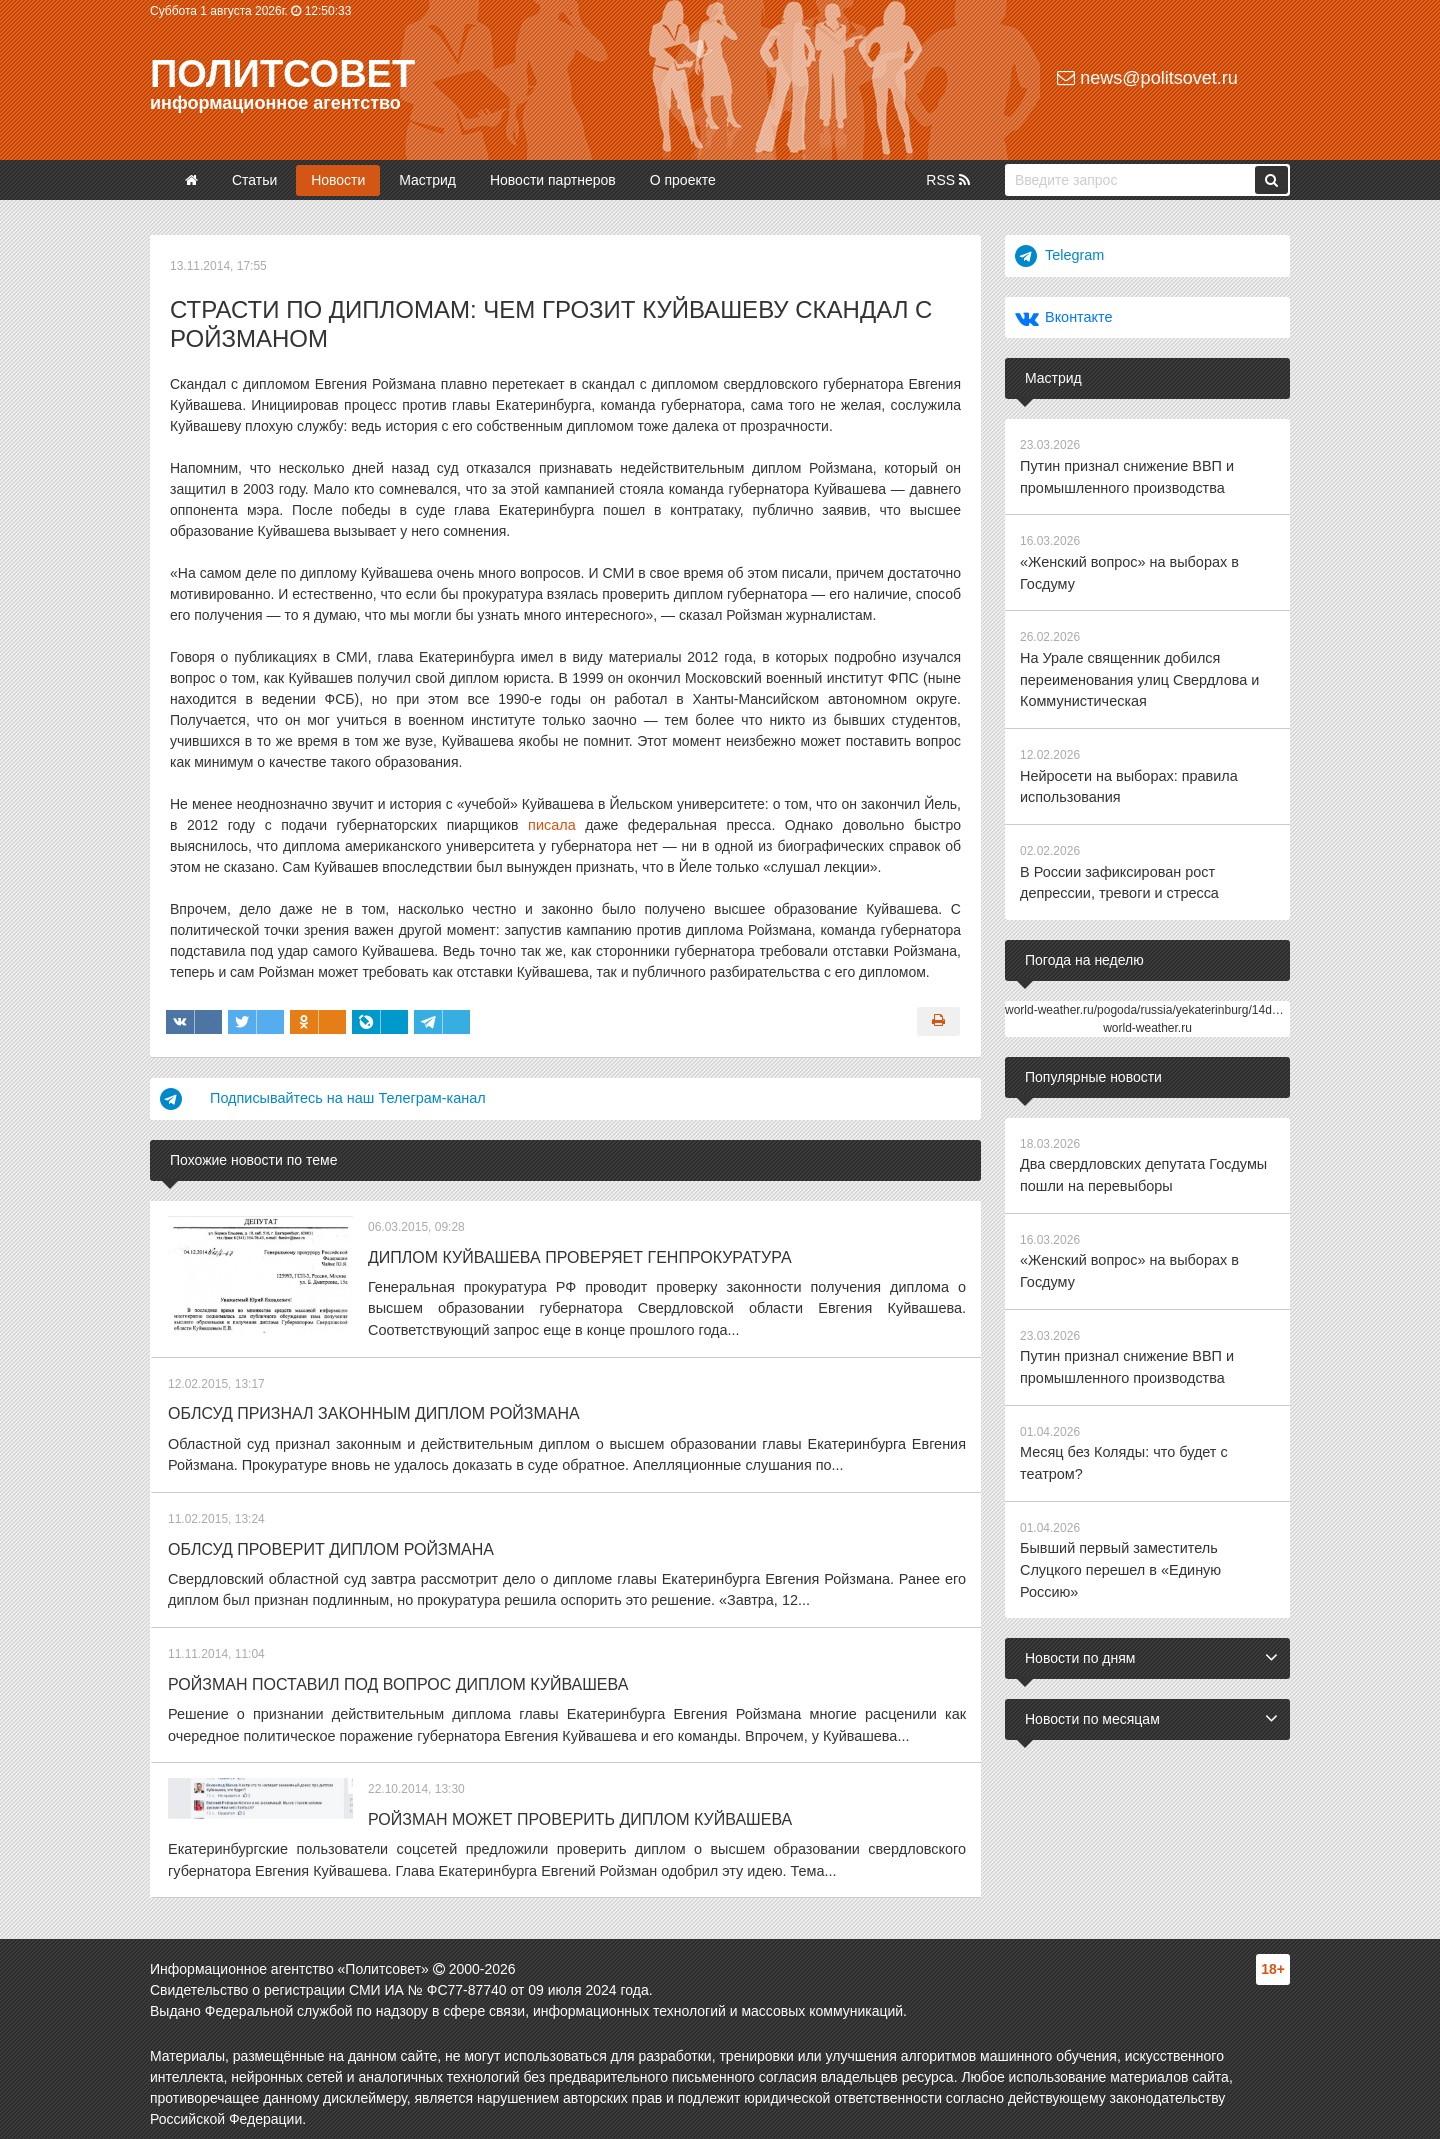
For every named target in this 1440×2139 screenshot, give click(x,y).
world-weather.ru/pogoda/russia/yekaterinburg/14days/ (1149, 998)
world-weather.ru (1147, 1016)
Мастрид (427, 180)
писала (552, 825)
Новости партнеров (553, 180)
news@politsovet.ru (1147, 78)
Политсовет (282, 74)
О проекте (683, 180)
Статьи (254, 180)
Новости (338, 180)
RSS (948, 180)
